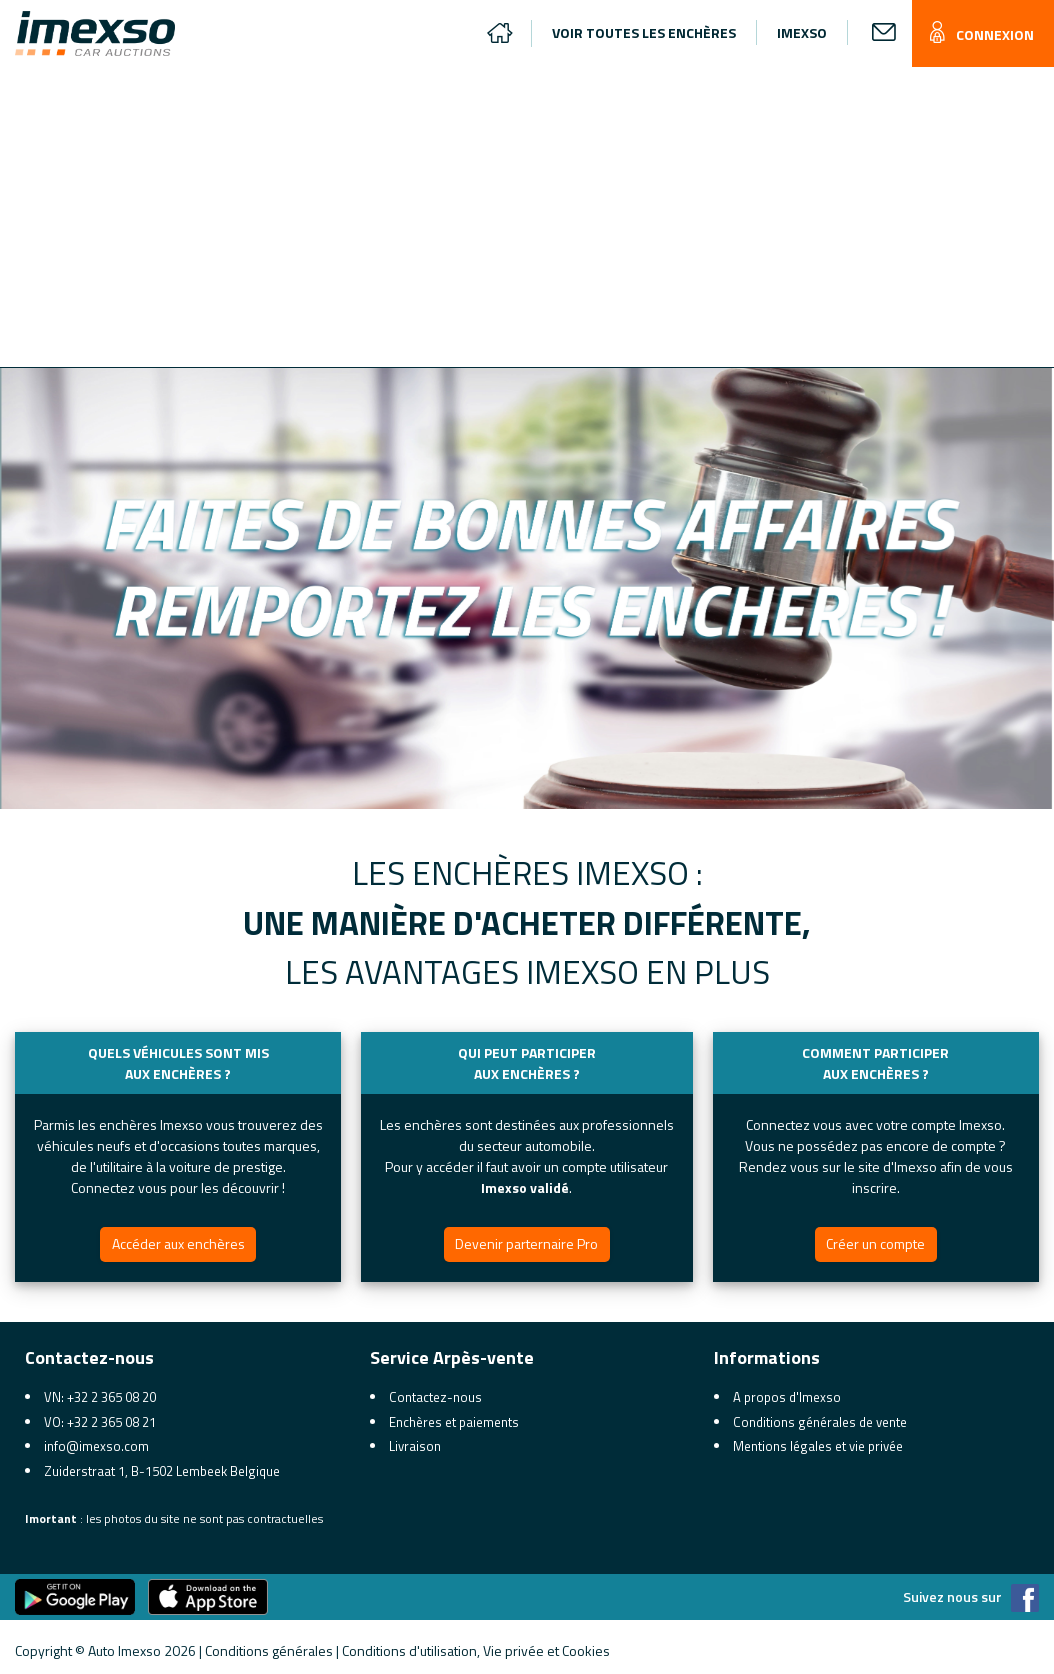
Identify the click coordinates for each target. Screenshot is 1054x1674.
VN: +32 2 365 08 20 (100, 1397)
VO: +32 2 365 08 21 (100, 1422)
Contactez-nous (435, 1397)
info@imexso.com (96, 1446)
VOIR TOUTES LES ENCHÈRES (644, 32)
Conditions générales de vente (820, 1422)
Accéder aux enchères (178, 1243)
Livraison (415, 1446)
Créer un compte (875, 1243)
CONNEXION (978, 33)
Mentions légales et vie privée (818, 1446)
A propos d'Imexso (787, 1397)
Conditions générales (269, 1650)
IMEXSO (802, 32)
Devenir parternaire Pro (526, 1243)
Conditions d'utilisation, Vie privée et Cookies (476, 1650)
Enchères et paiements (454, 1422)
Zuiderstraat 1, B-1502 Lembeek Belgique (162, 1471)
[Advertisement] (535, 217)
